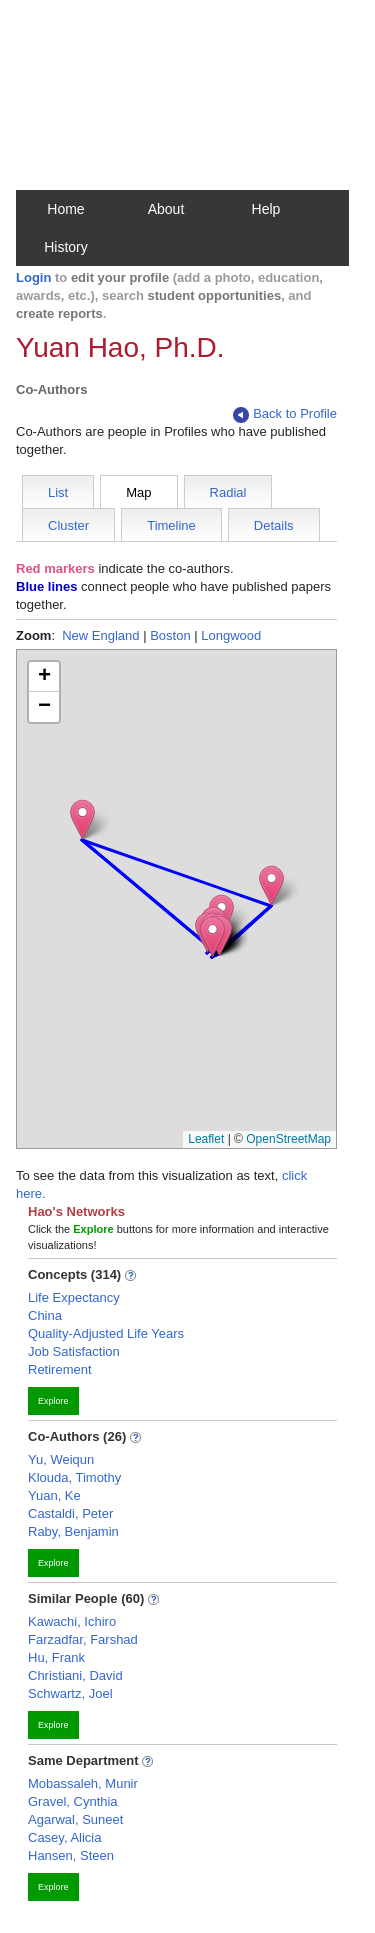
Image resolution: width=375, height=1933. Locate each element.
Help (266, 209)
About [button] (166, 209)
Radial (228, 492)
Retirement (60, 1369)
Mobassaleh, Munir (83, 1783)
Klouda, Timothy (74, 1477)
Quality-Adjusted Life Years (106, 1333)
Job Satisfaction (74, 1351)
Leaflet (206, 1139)
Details (274, 525)
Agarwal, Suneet (75, 1819)
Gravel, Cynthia (73, 1801)
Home (65, 209)
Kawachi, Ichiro (72, 1621)
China (45, 1315)
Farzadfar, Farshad (83, 1639)
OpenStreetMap (288, 1139)
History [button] (66, 247)
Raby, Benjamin (73, 1531)
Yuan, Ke (54, 1495)
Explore (53, 1401)
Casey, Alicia (64, 1837)
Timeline (171, 525)
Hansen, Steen (71, 1855)
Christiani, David (75, 1675)
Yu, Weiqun (61, 1459)
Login (33, 277)
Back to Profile (285, 414)
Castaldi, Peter (70, 1513)
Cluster (68, 525)
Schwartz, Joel (70, 1693)
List (58, 492)
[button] (212, 936)
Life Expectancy (74, 1297)
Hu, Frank (56, 1657)
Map (138, 492)
